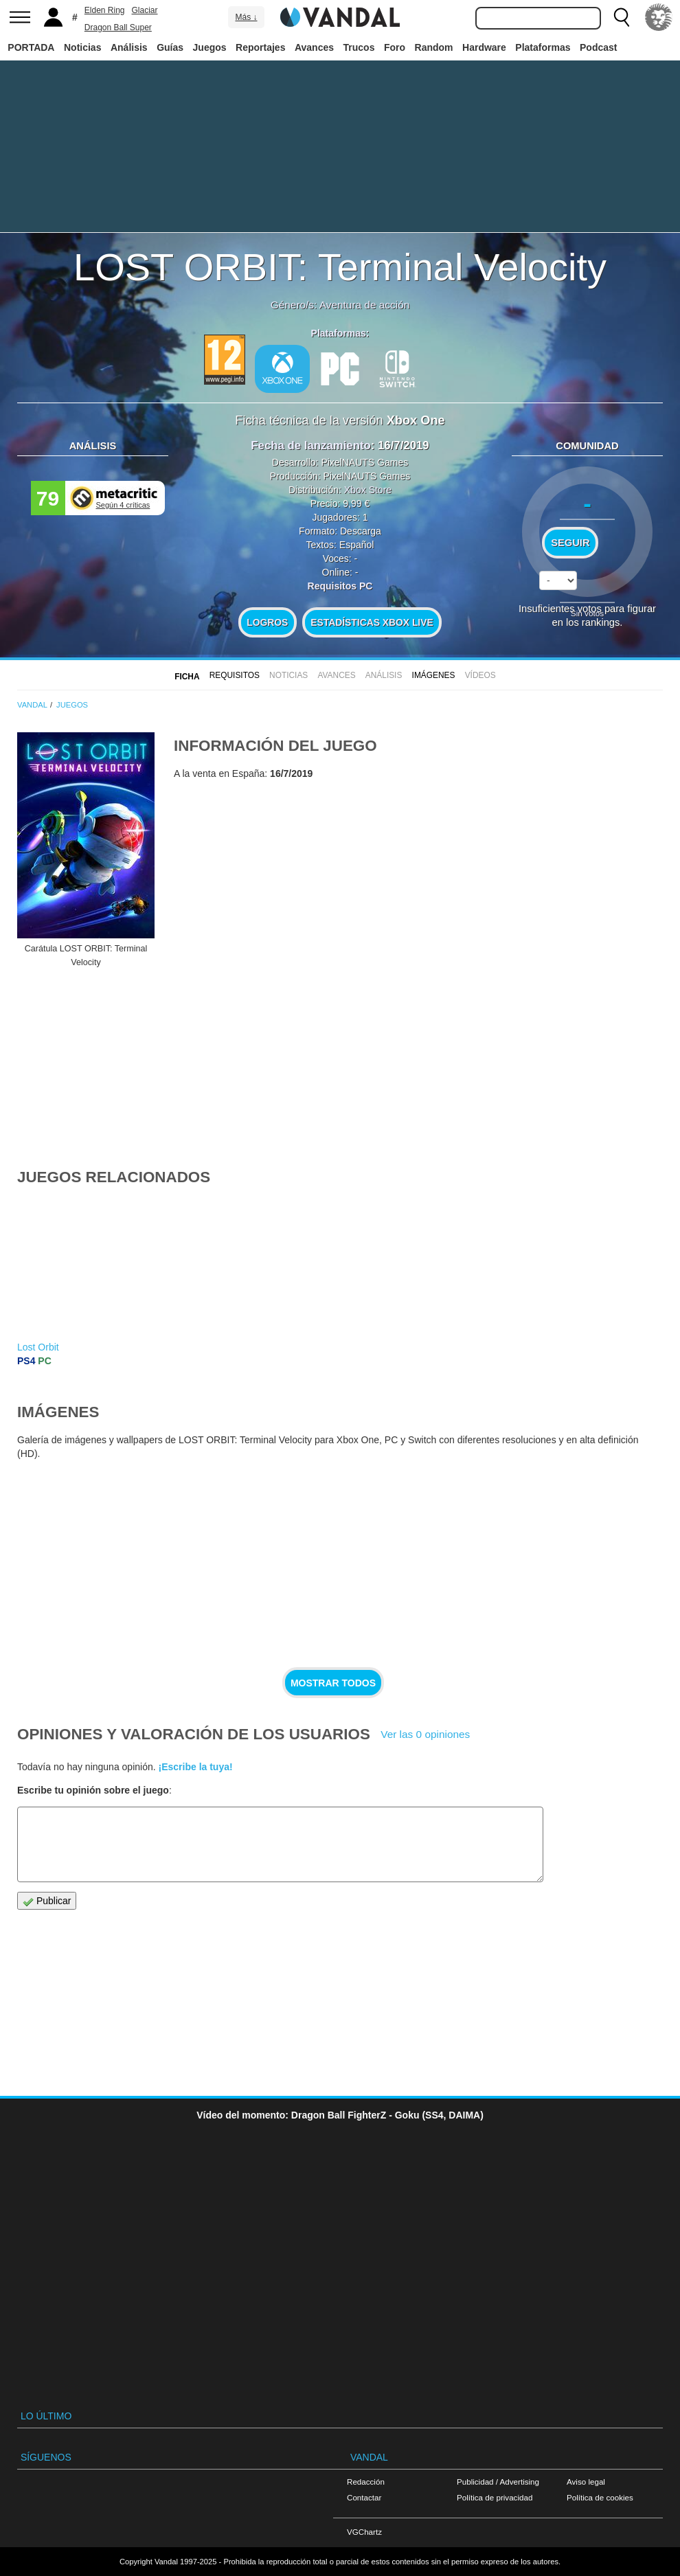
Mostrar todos (333, 1682)
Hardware (484, 47)
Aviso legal (586, 2481)
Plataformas (542, 47)
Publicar (47, 1901)
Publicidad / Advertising (498, 2481)
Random (434, 47)
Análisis (129, 47)
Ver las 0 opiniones (425, 1734)
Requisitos (234, 675)
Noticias (82, 47)
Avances (314, 47)
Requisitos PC (340, 585)
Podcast (598, 47)
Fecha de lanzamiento (310, 445)
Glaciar (145, 10)
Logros (267, 622)
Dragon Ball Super (118, 27)
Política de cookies (600, 2497)
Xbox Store (368, 489)
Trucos (359, 47)
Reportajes (260, 47)
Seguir (570, 542)
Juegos (210, 47)
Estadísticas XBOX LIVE (371, 622)
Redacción (366, 2481)
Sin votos (587, 613)
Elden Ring (104, 10)
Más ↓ (246, 17)
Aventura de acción (364, 304)
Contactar (364, 2497)
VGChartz (364, 2531)
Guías (170, 47)
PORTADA (31, 47)
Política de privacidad (494, 2497)
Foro (394, 47)
